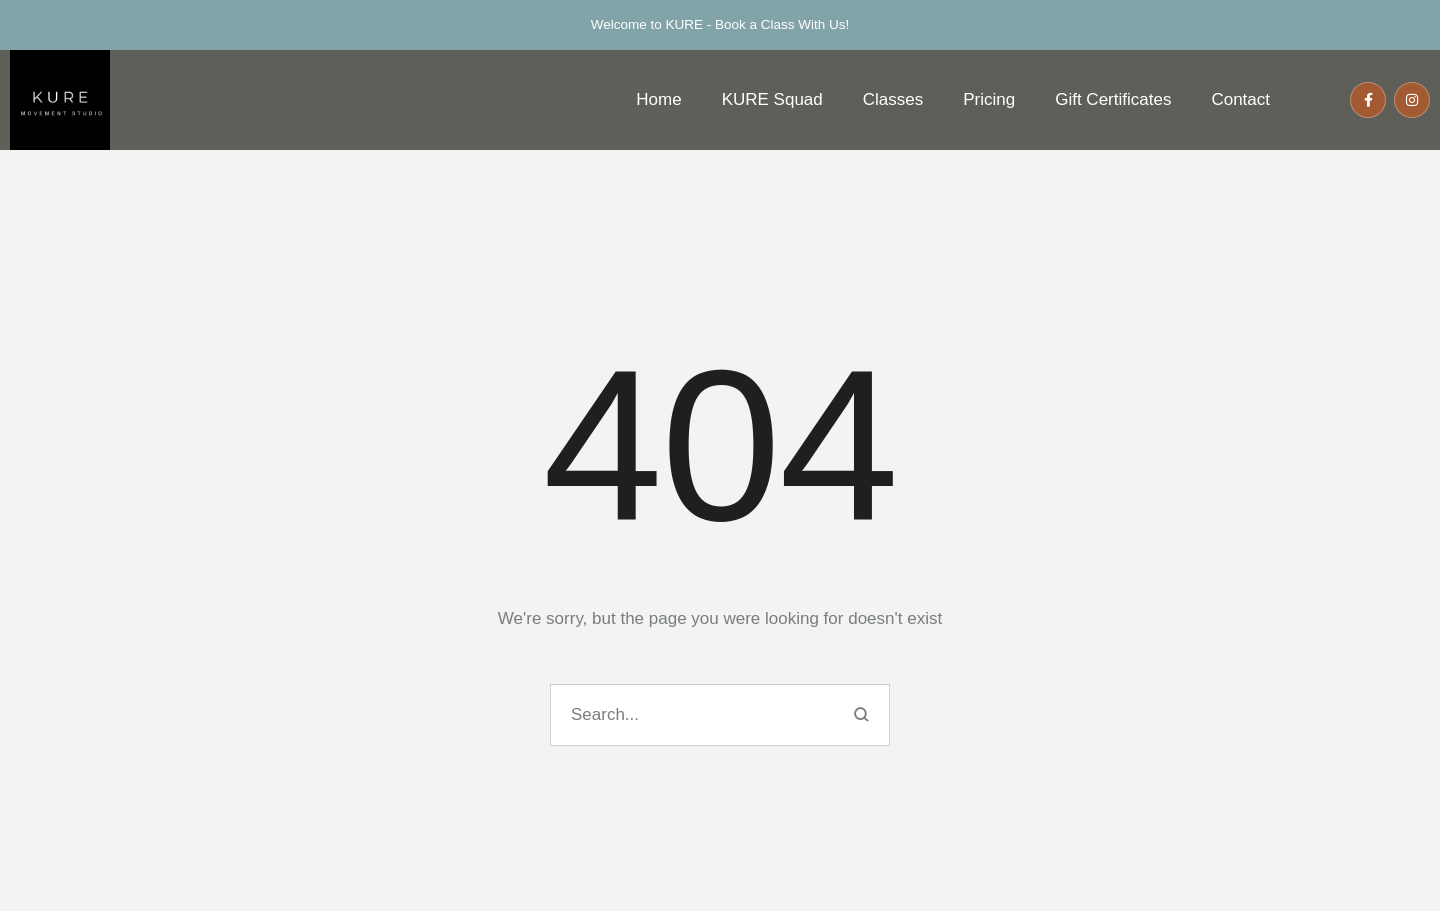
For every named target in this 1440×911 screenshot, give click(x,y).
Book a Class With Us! (782, 24)
